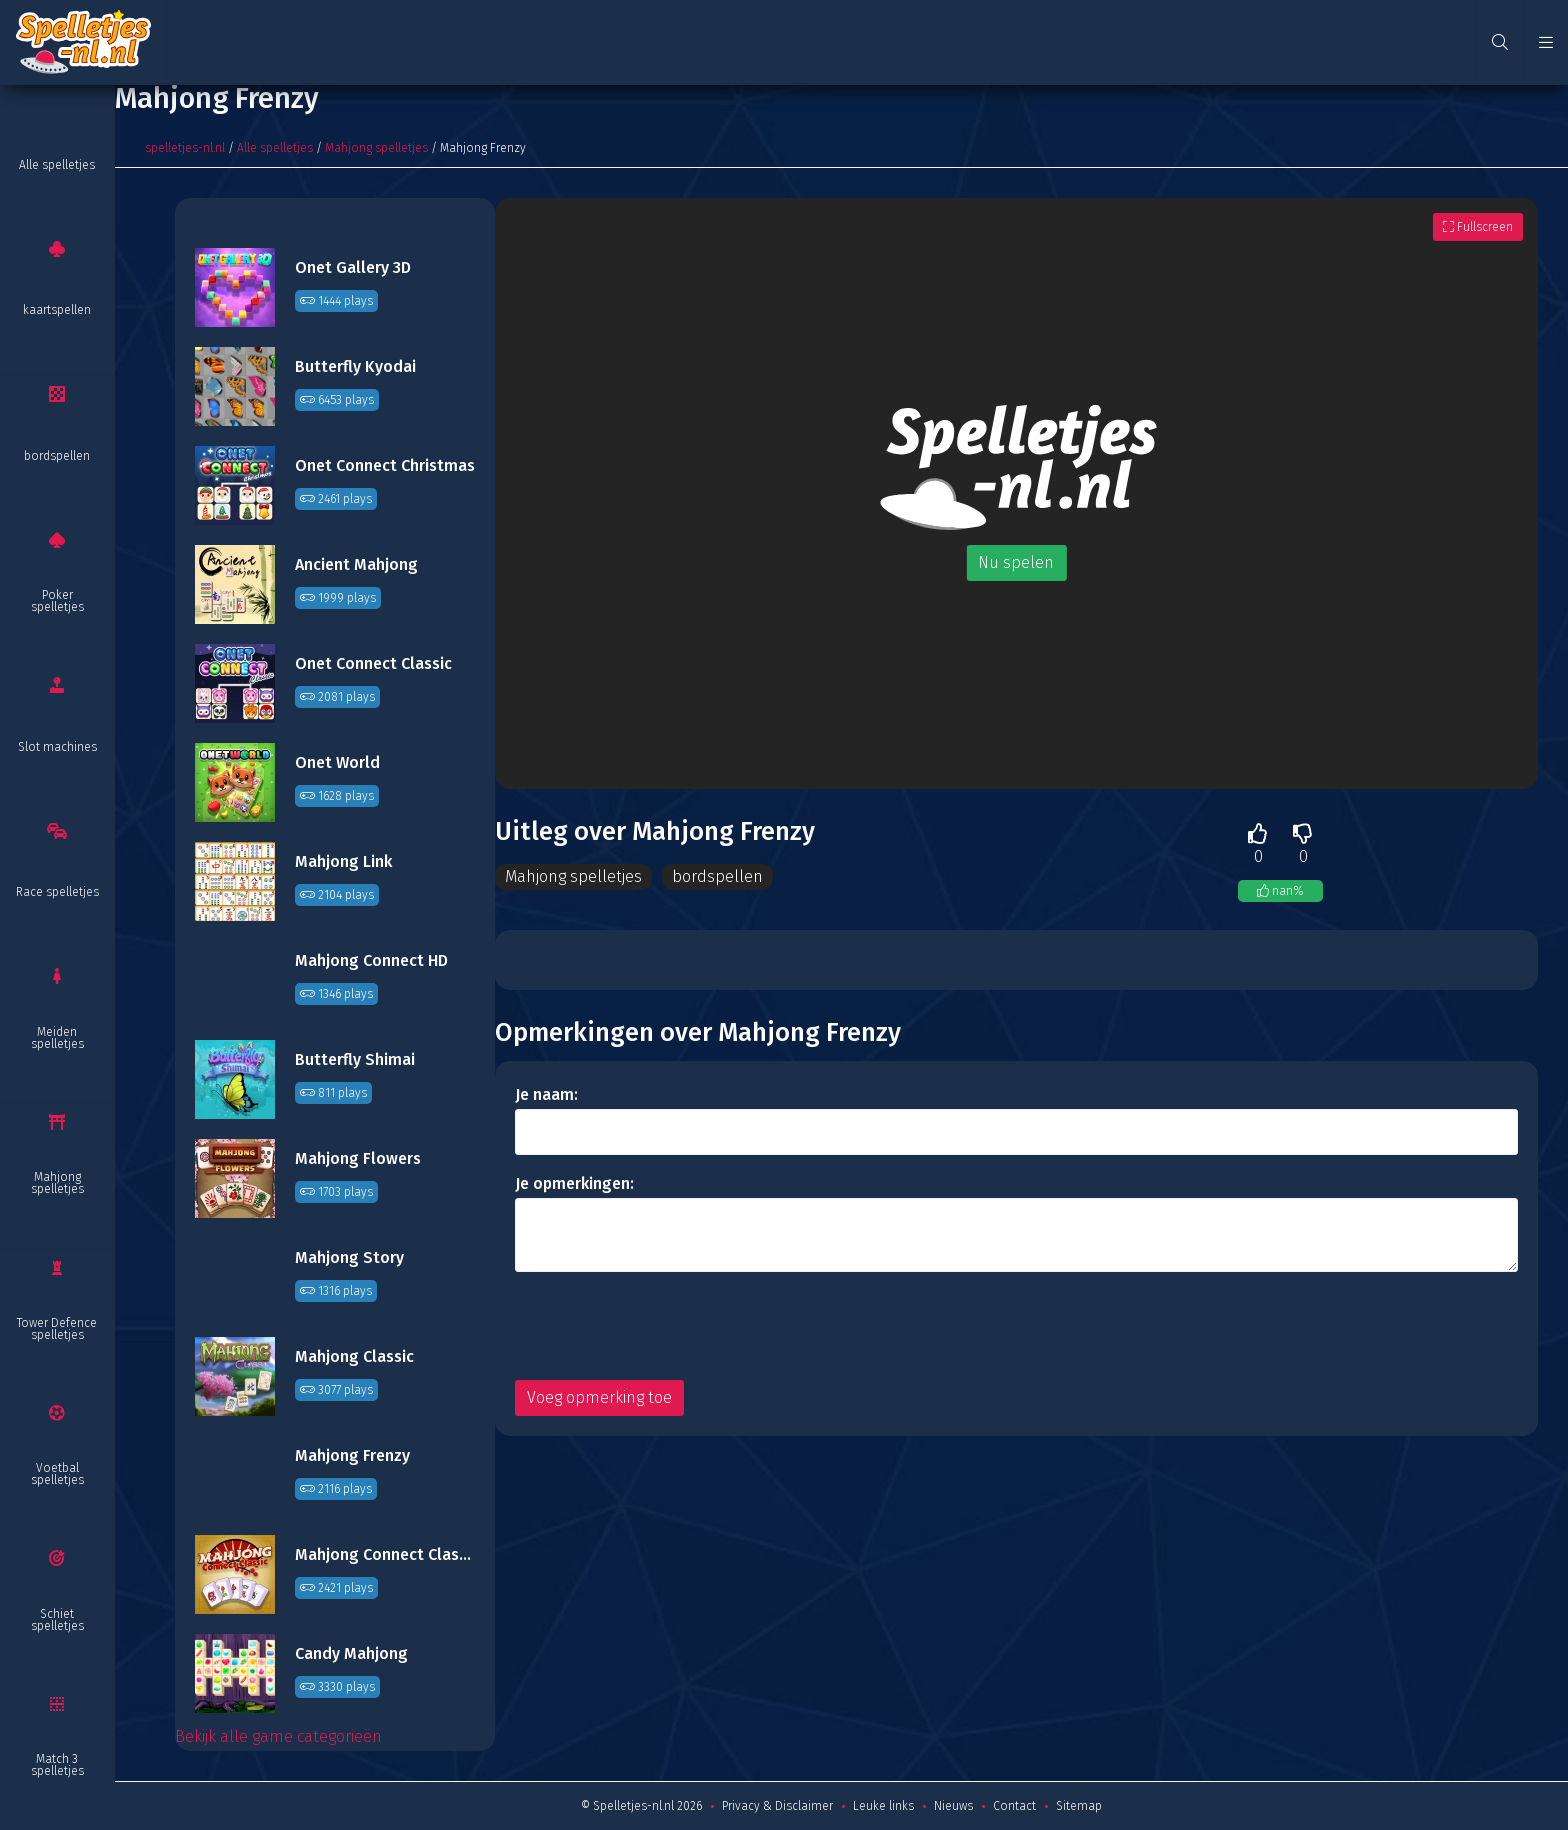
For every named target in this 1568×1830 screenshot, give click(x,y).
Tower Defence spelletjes (57, 1329)
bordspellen (57, 456)
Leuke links (883, 1806)
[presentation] (667, 1326)
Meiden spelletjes (57, 1038)
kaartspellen (57, 310)
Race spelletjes (57, 892)
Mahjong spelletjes (57, 1183)
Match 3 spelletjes (57, 1765)
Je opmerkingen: (574, 1183)
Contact (1014, 1806)
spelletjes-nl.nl (185, 148)
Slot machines (57, 747)
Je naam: (546, 1094)
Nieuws (953, 1806)
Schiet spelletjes (57, 1620)
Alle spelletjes (57, 165)
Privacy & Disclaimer (777, 1806)
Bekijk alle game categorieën (278, 1736)
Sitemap (1079, 1806)
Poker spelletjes (57, 601)
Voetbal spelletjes (57, 1474)
